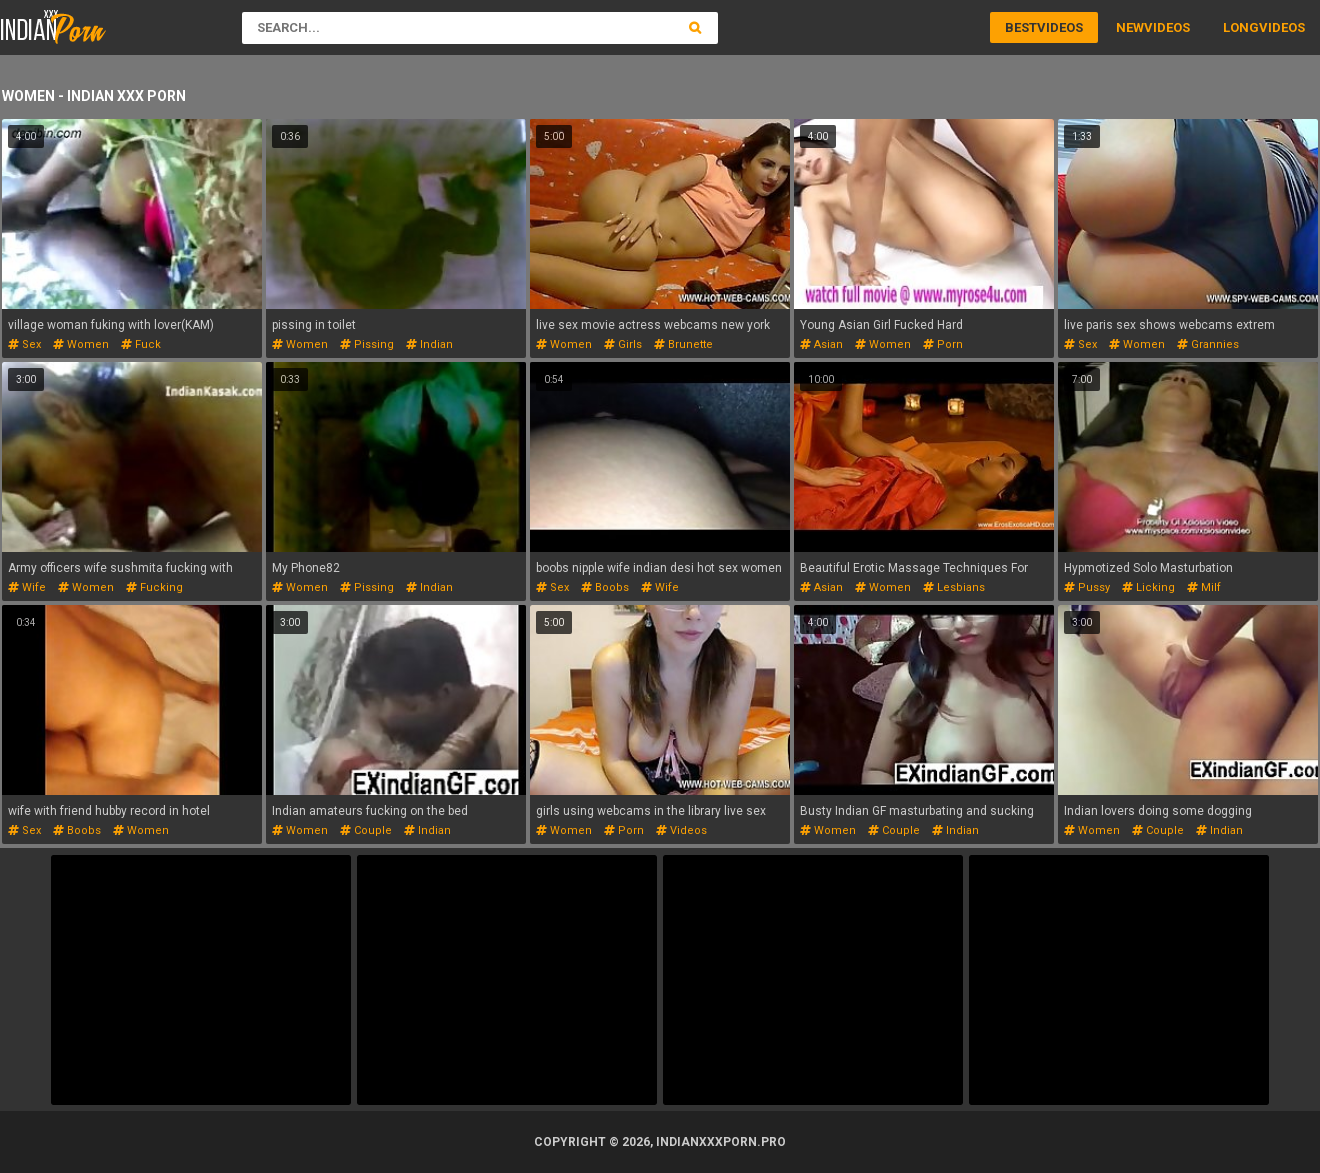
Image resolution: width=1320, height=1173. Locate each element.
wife (27, 587)
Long (1241, 27)
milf (1204, 587)
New (1130, 27)
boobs (605, 587)
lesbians (954, 587)
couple (366, 830)
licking (1148, 587)
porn (943, 344)
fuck (141, 344)
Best (1021, 27)
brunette (683, 344)
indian (429, 344)
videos (681, 830)
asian (821, 344)
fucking (154, 587)
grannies (1208, 344)
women (81, 344)
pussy (1087, 587)
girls (623, 344)
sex (24, 344)
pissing (367, 344)
